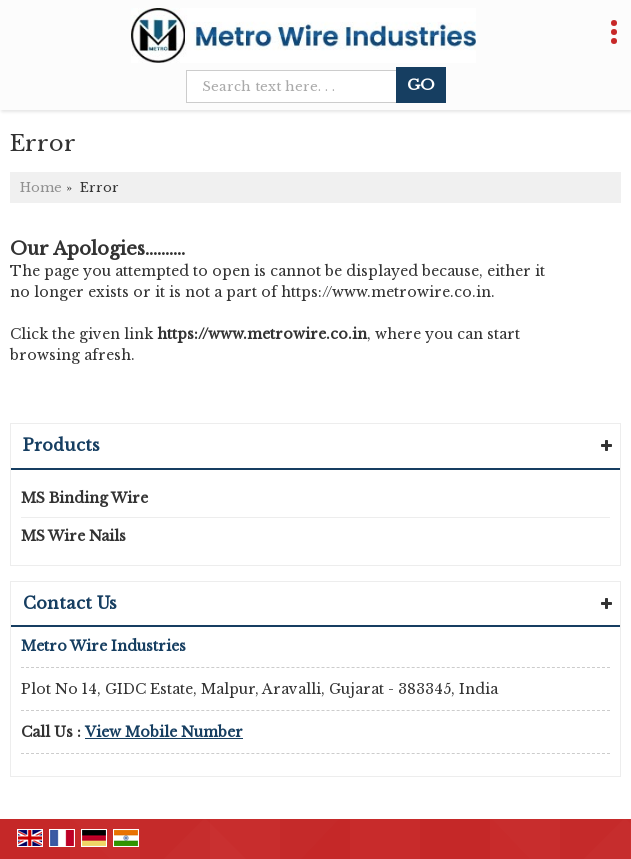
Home (41, 187)
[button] (164, 732)
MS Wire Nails (73, 536)
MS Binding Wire (84, 498)
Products (61, 445)
